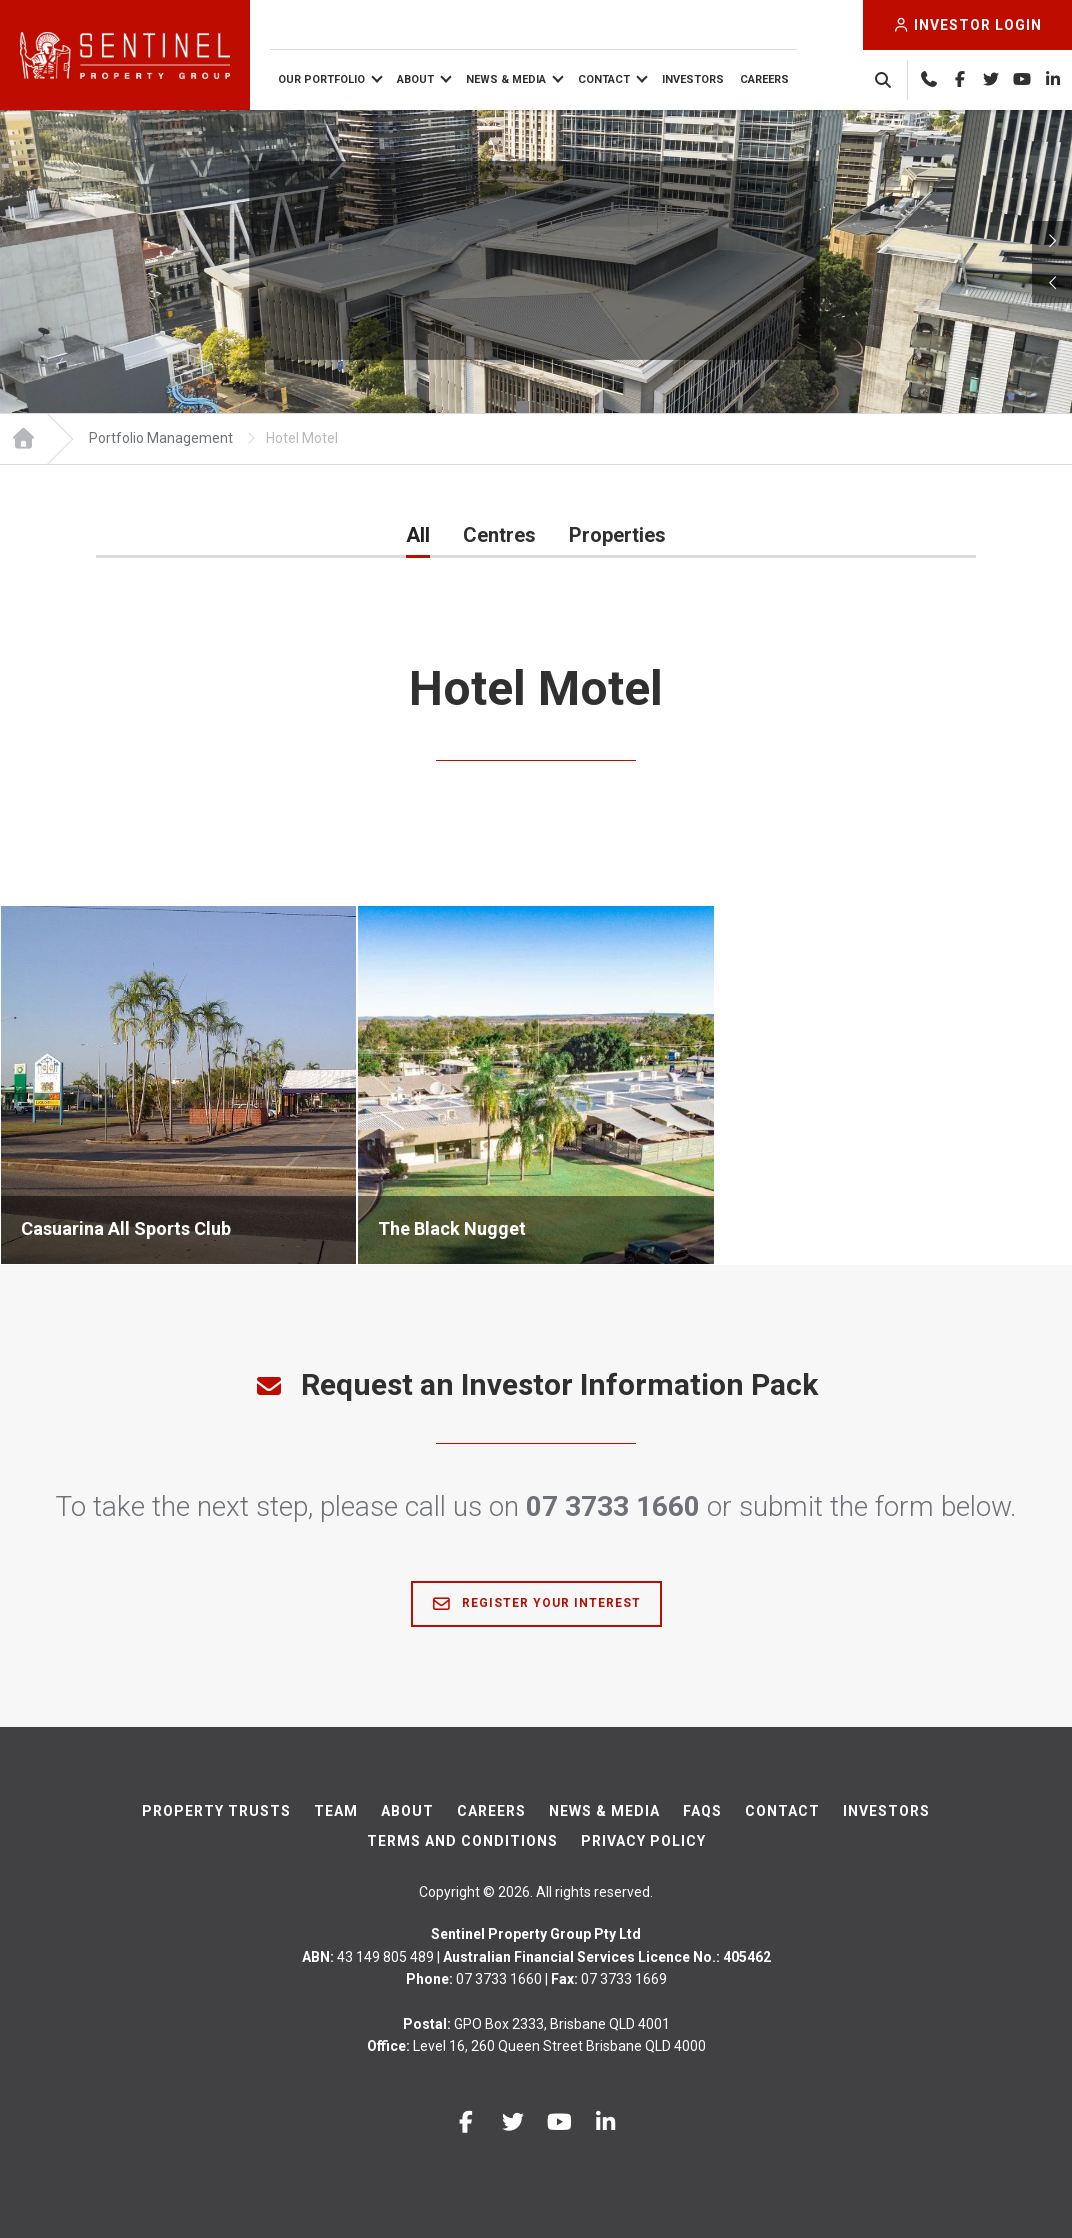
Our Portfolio (321, 79)
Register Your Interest (536, 1604)
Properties (617, 535)
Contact (604, 79)
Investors (693, 79)
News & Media (506, 79)
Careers (764, 79)
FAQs (702, 1811)
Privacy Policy (643, 1841)
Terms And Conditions (462, 1841)
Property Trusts (216, 1811)
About (415, 79)
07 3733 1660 (613, 1506)
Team (336, 1811)
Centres (499, 535)
